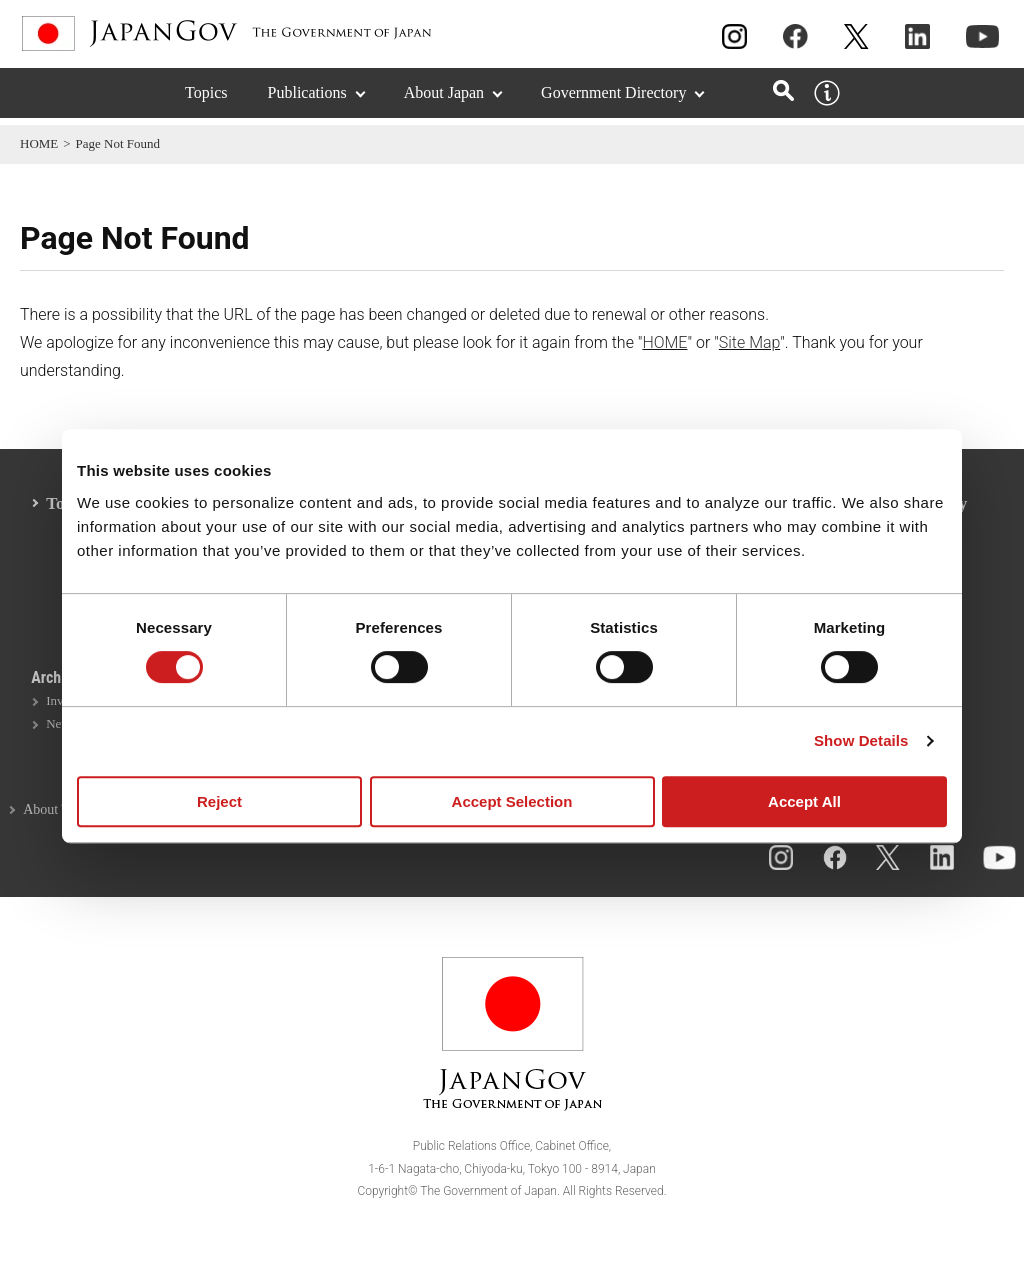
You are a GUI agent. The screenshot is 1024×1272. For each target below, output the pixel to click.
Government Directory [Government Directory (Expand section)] (613, 99)
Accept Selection (512, 801)
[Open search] (783, 97)
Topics (206, 99)
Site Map (749, 342)
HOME (39, 143)
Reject (219, 801)
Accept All (804, 801)
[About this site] (827, 100)
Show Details (861, 740)
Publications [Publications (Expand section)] (307, 99)
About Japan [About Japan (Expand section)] (444, 99)
